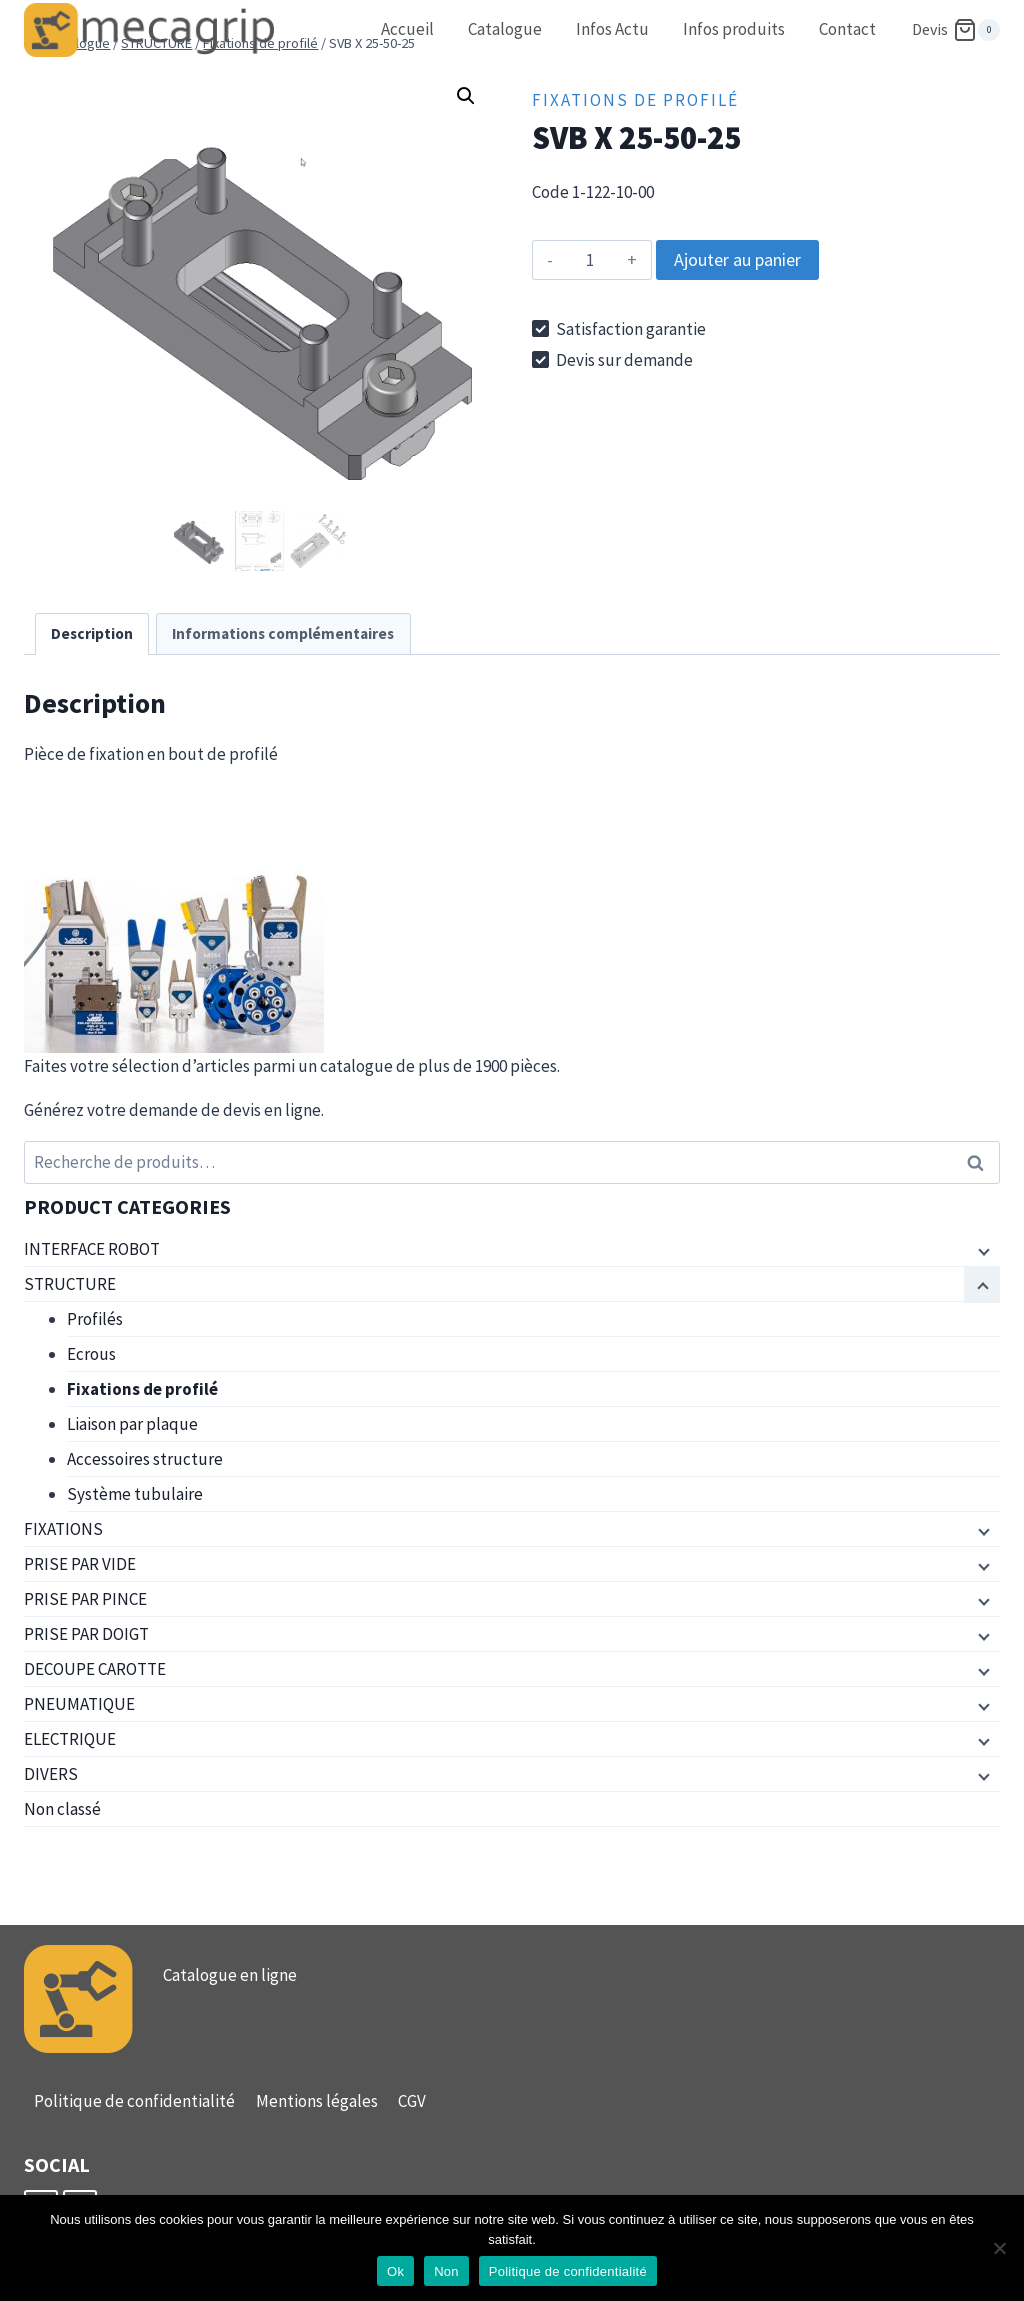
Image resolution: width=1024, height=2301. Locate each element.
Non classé (62, 1809)
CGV (412, 2101)
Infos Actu (612, 29)
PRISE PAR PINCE (85, 1599)
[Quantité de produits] (589, 260)
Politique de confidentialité (134, 2101)
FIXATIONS (63, 1529)
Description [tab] (92, 633)
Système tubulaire (135, 1494)
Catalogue (505, 29)
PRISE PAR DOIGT (86, 1634)
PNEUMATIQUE (79, 1704)
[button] (466, 96)
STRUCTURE (70, 1284)
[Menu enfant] (982, 1250)
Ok (395, 2271)
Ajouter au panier (737, 259)
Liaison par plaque (132, 1424)
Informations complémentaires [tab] (283, 633)
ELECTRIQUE (70, 1739)
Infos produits (734, 29)
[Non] (999, 2248)
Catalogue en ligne (230, 1975)
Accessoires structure (145, 1459)
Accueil (407, 29)
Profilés (95, 1319)
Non (446, 2271)
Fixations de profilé (635, 100)
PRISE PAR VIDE (80, 1564)
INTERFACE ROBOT (92, 1249)
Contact (847, 29)
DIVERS (51, 1774)
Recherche (981, 1162)
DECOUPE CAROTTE (95, 1669)
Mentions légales (317, 2101)
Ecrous (91, 1354)
